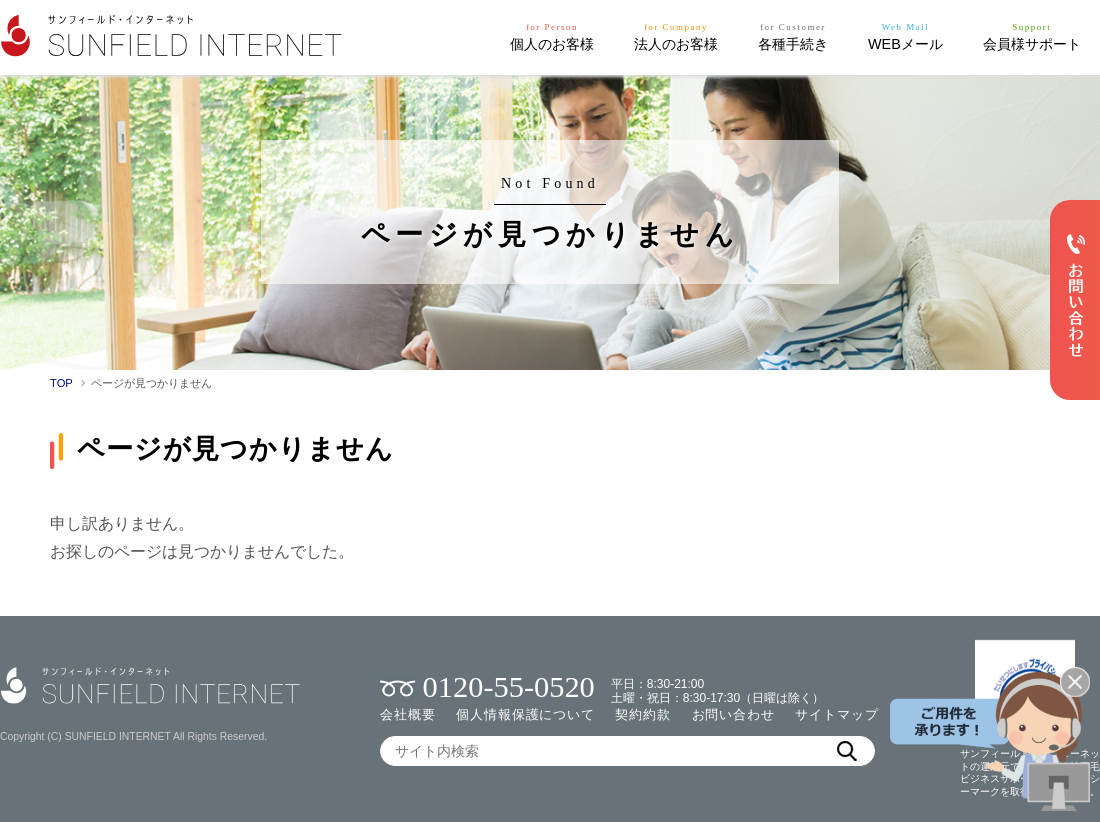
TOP (61, 383)
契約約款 (643, 714)
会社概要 (408, 714)
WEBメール (905, 35)
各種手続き (793, 35)
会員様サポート (1032, 35)
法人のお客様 (676, 35)
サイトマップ (836, 714)
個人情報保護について (525, 714)
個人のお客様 (552, 35)
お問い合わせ (733, 714)
